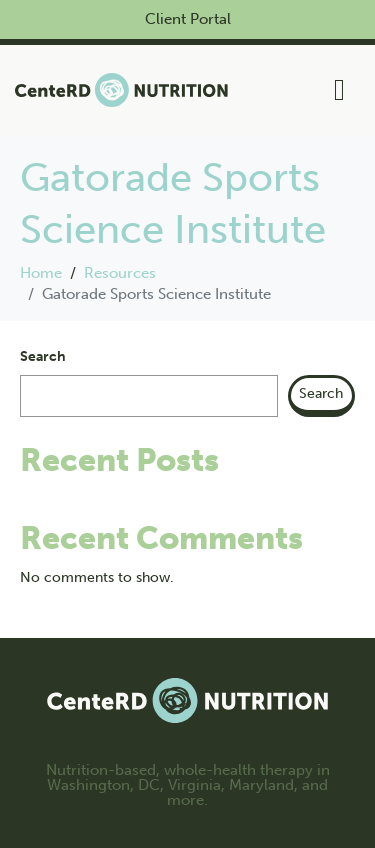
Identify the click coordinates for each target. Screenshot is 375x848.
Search (43, 356)
